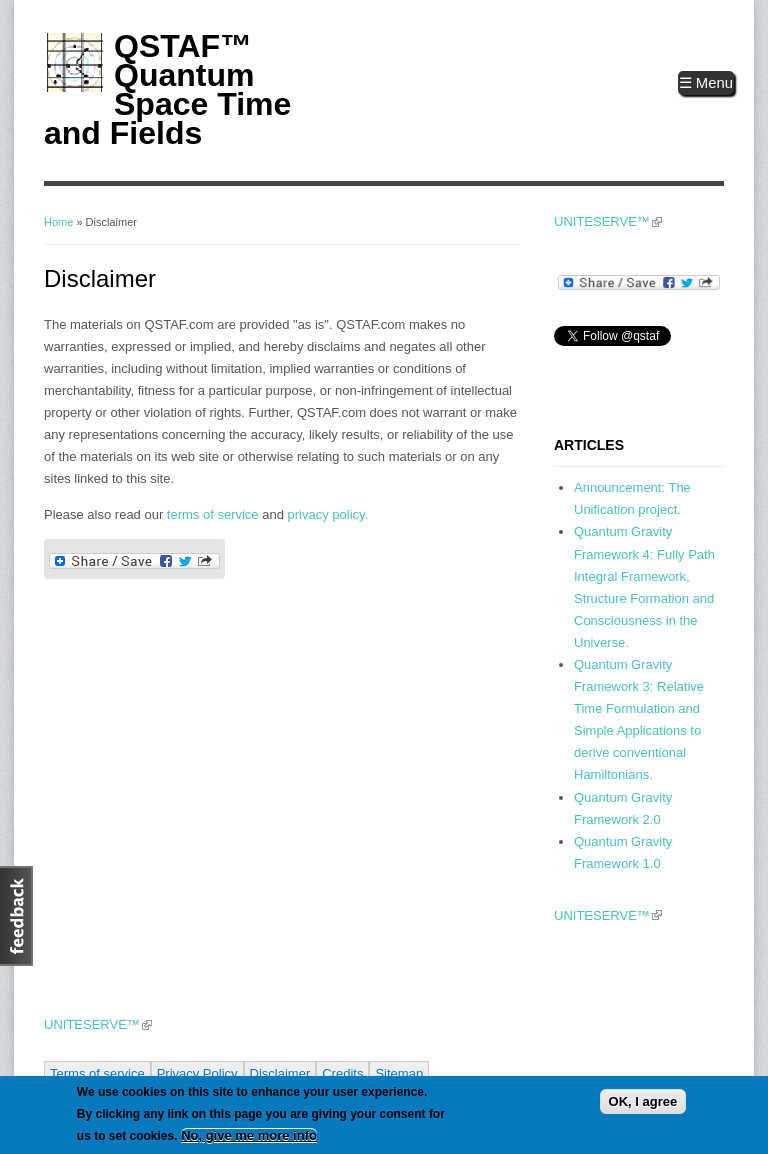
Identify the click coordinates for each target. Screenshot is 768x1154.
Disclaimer (280, 1073)
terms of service (213, 514)
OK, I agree (643, 1101)
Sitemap (399, 1073)
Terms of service (97, 1073)
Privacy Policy (197, 1073)
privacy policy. (328, 514)
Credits (342, 1073)
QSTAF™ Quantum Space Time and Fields (167, 89)
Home (58, 222)
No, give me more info (249, 1135)
